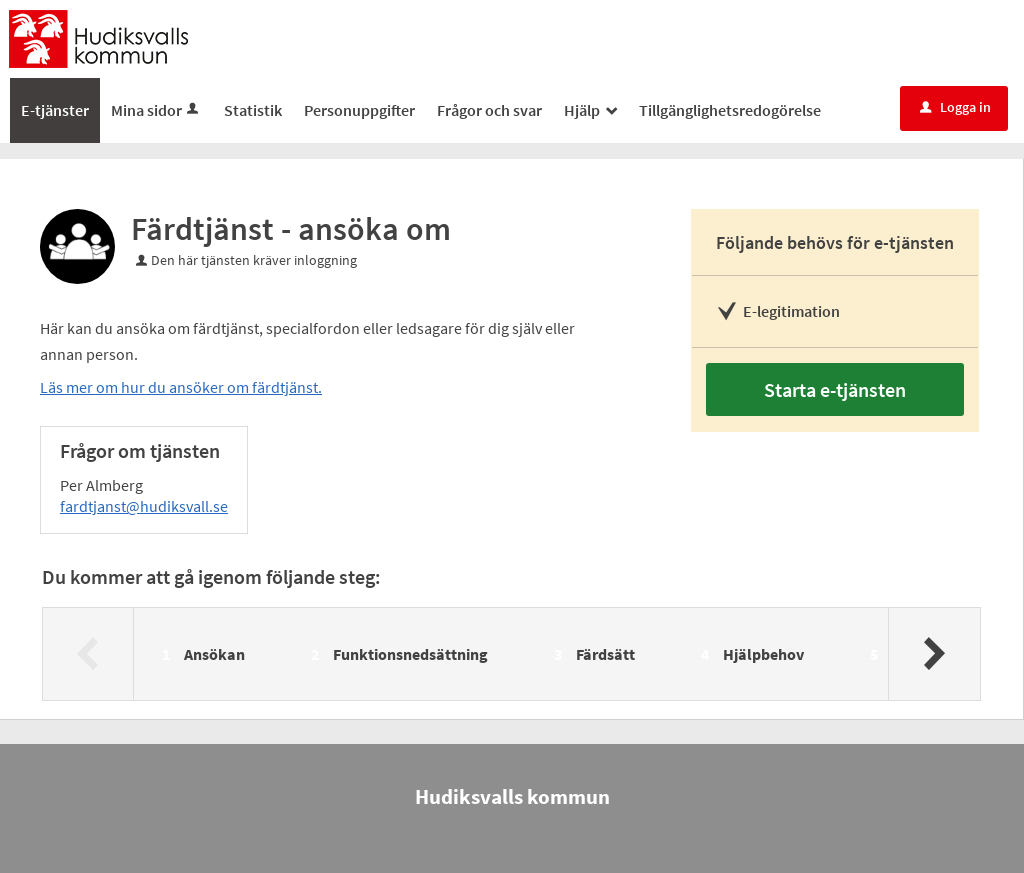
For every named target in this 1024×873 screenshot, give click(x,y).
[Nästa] (933, 654)
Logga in (955, 107)
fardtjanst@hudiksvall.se (144, 506)
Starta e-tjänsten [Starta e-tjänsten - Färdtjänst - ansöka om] (835, 389)
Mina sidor (156, 110)
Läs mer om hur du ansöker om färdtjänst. (181, 387)
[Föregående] (88, 654)
